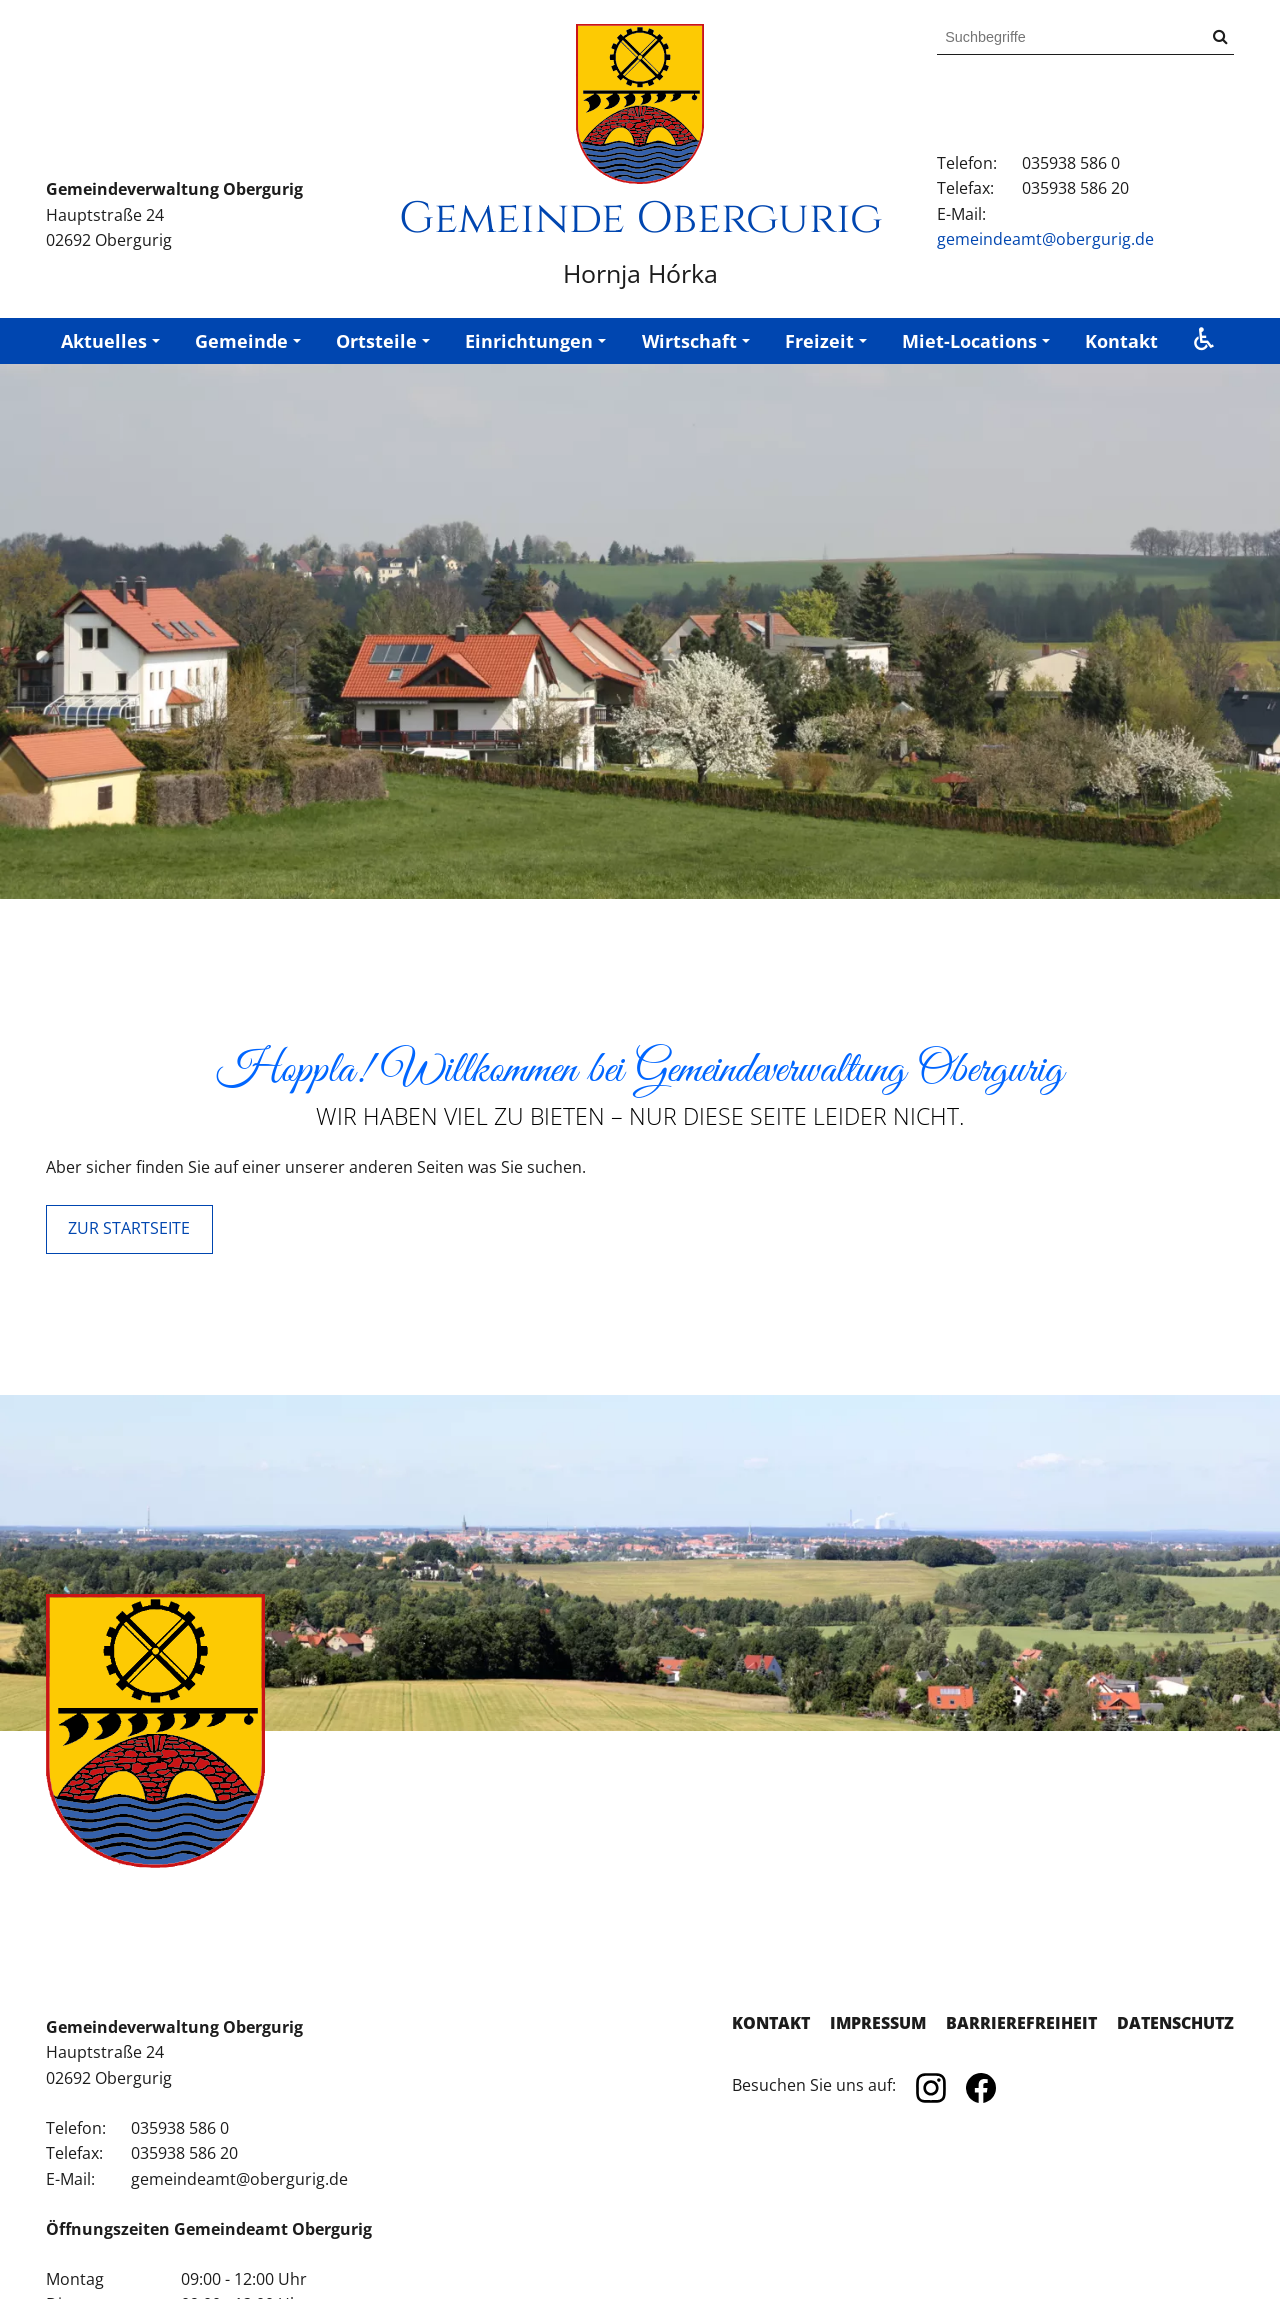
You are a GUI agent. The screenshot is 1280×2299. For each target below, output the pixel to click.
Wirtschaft (689, 341)
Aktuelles (104, 341)
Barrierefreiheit (1021, 2023)
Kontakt (1121, 341)
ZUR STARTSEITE (129, 1228)
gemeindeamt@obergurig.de (1045, 239)
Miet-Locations (969, 341)
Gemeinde (241, 341)
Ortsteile (376, 341)
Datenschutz (1175, 2023)
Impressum (878, 2023)
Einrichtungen (529, 341)
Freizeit (819, 341)
